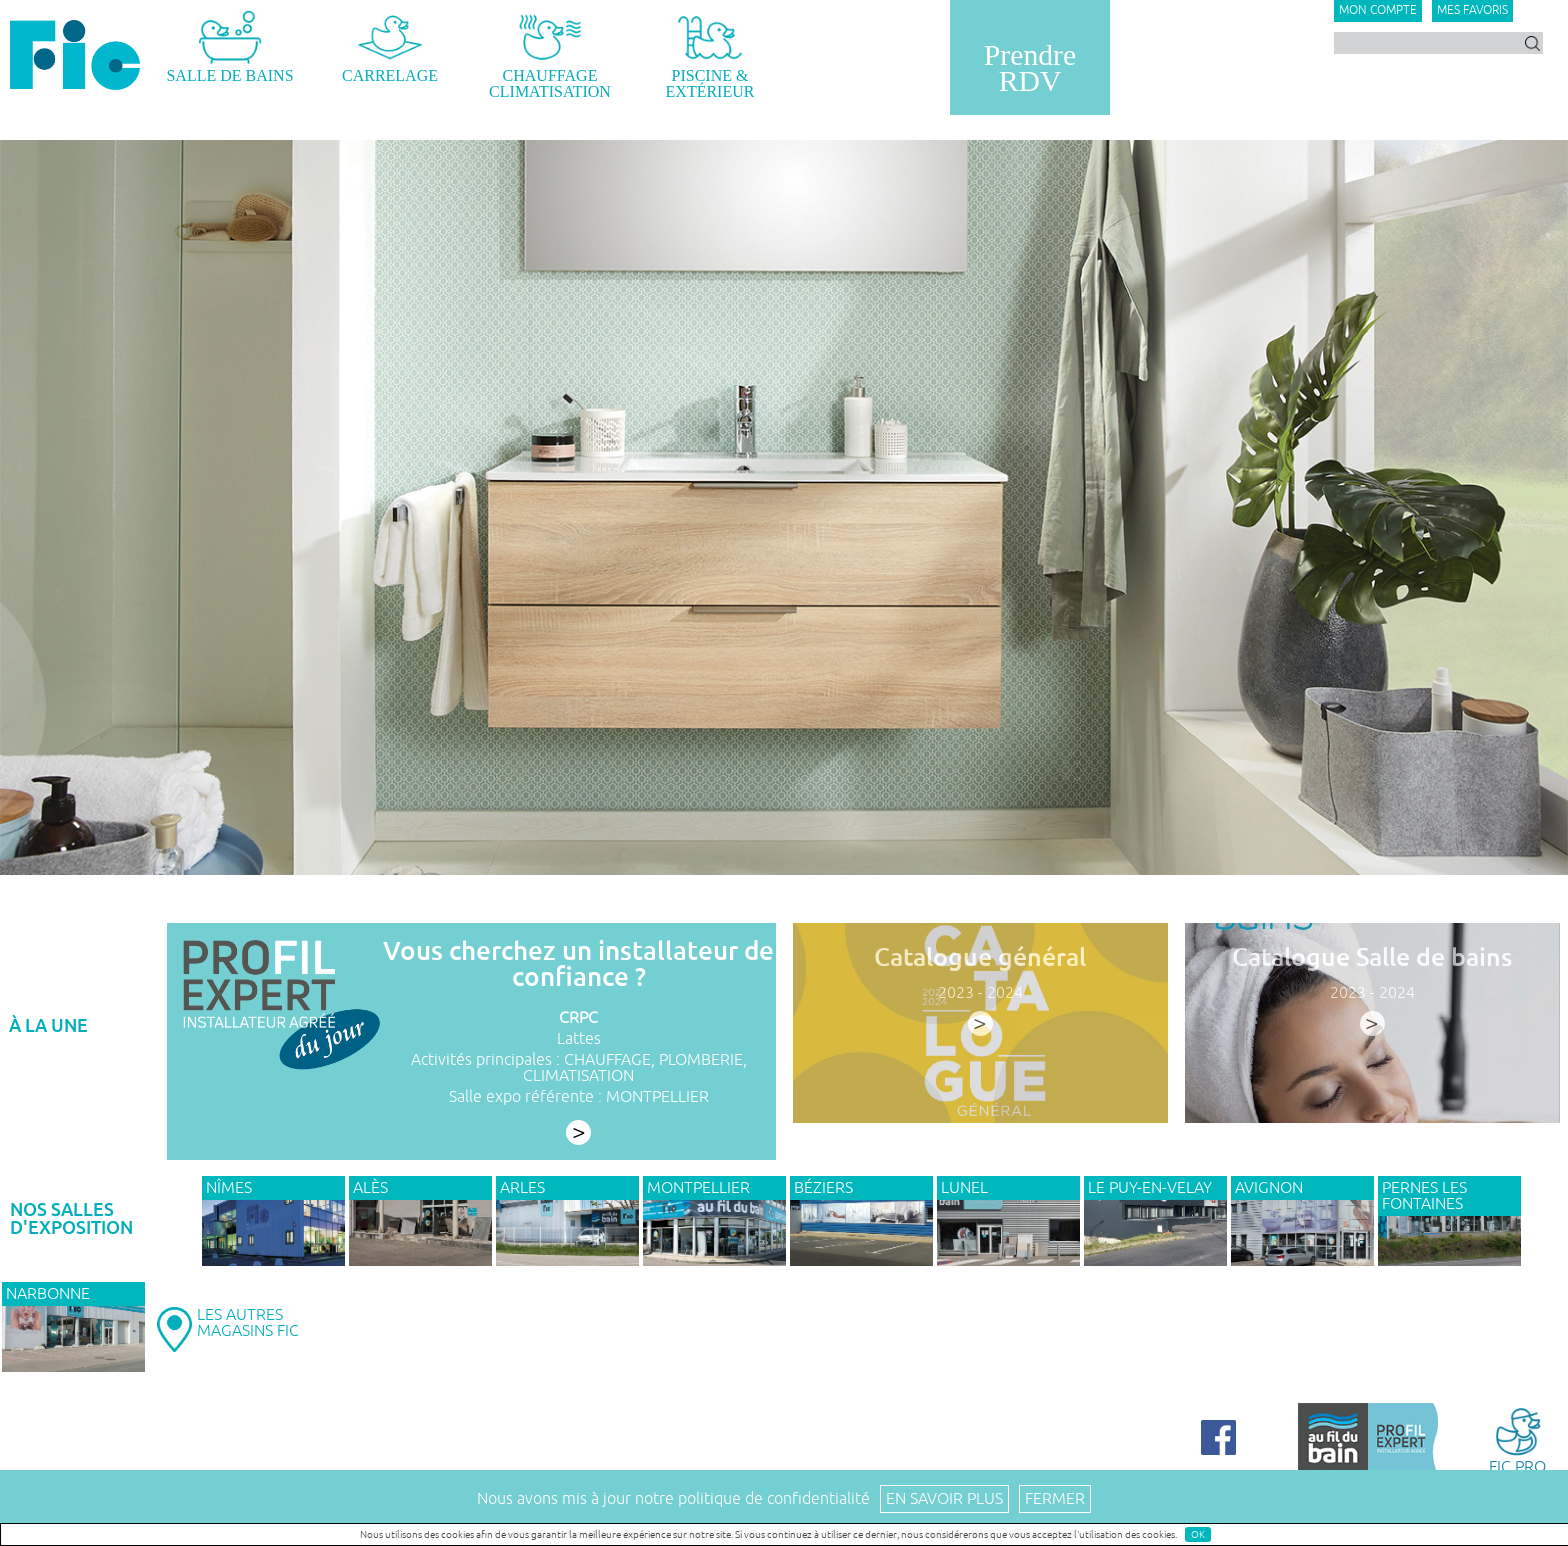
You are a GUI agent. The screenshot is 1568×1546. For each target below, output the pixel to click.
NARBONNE (48, 1294)
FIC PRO (1517, 1439)
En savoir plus (944, 1499)
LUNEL (964, 1188)
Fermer (1055, 1499)
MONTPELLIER (657, 1097)
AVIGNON (1269, 1188)
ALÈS (370, 1188)
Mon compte (1378, 10)
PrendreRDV (1030, 68)
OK (1198, 1534)
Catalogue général (980, 957)
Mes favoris (1472, 10)
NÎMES (229, 1188)
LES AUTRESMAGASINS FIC (248, 1323)
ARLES (522, 1188)
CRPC (578, 1018)
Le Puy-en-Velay (1150, 1188)
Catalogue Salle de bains (1372, 957)
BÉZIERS (823, 1188)
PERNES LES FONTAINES (1424, 1196)
